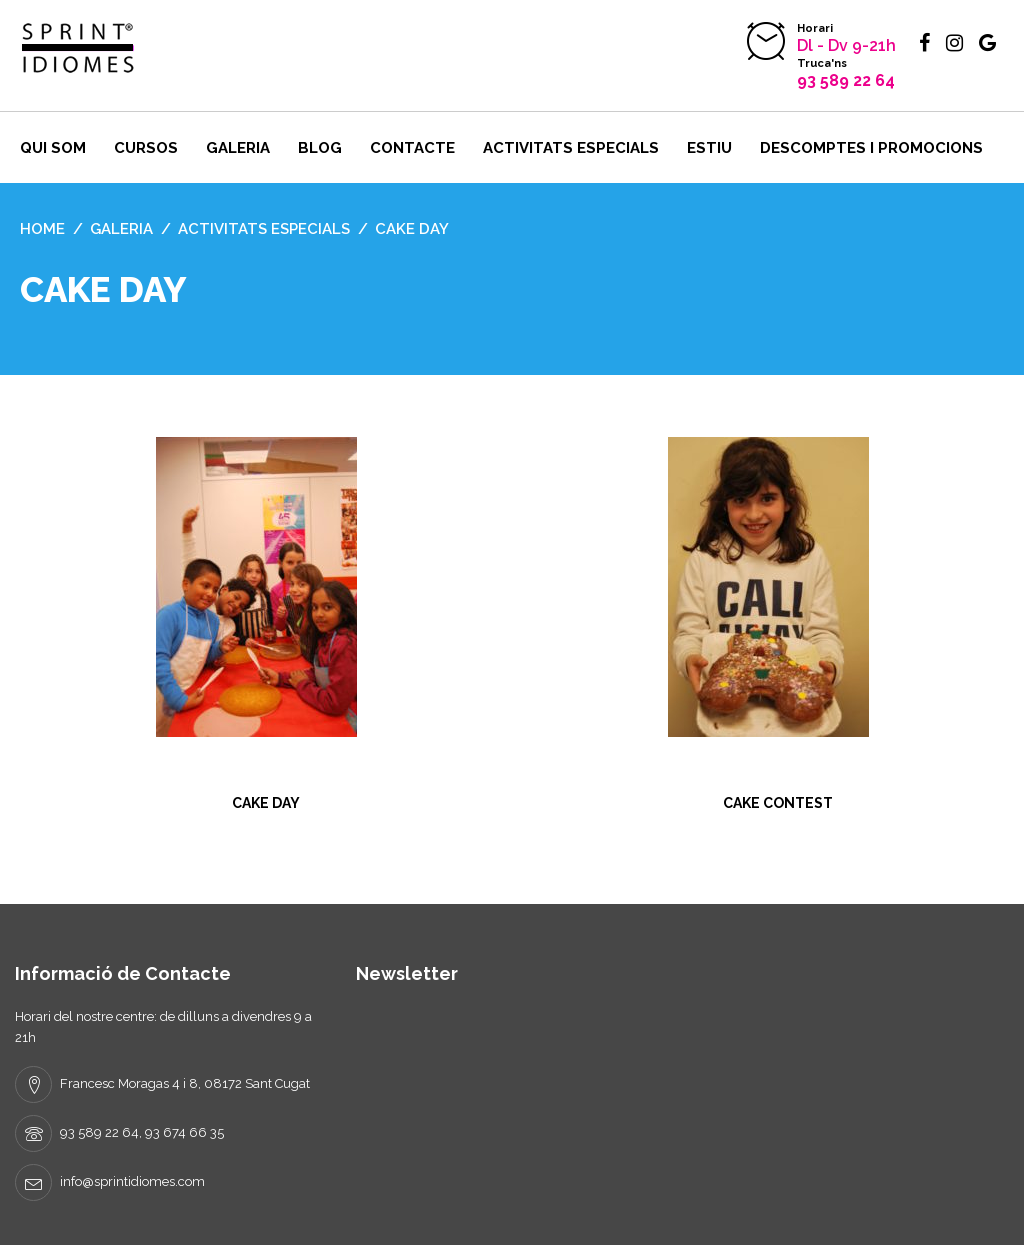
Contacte (412, 148)
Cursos (146, 148)
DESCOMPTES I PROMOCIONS (871, 148)
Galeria (238, 148)
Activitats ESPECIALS (571, 148)
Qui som (53, 148)
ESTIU (709, 148)
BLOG (320, 148)
